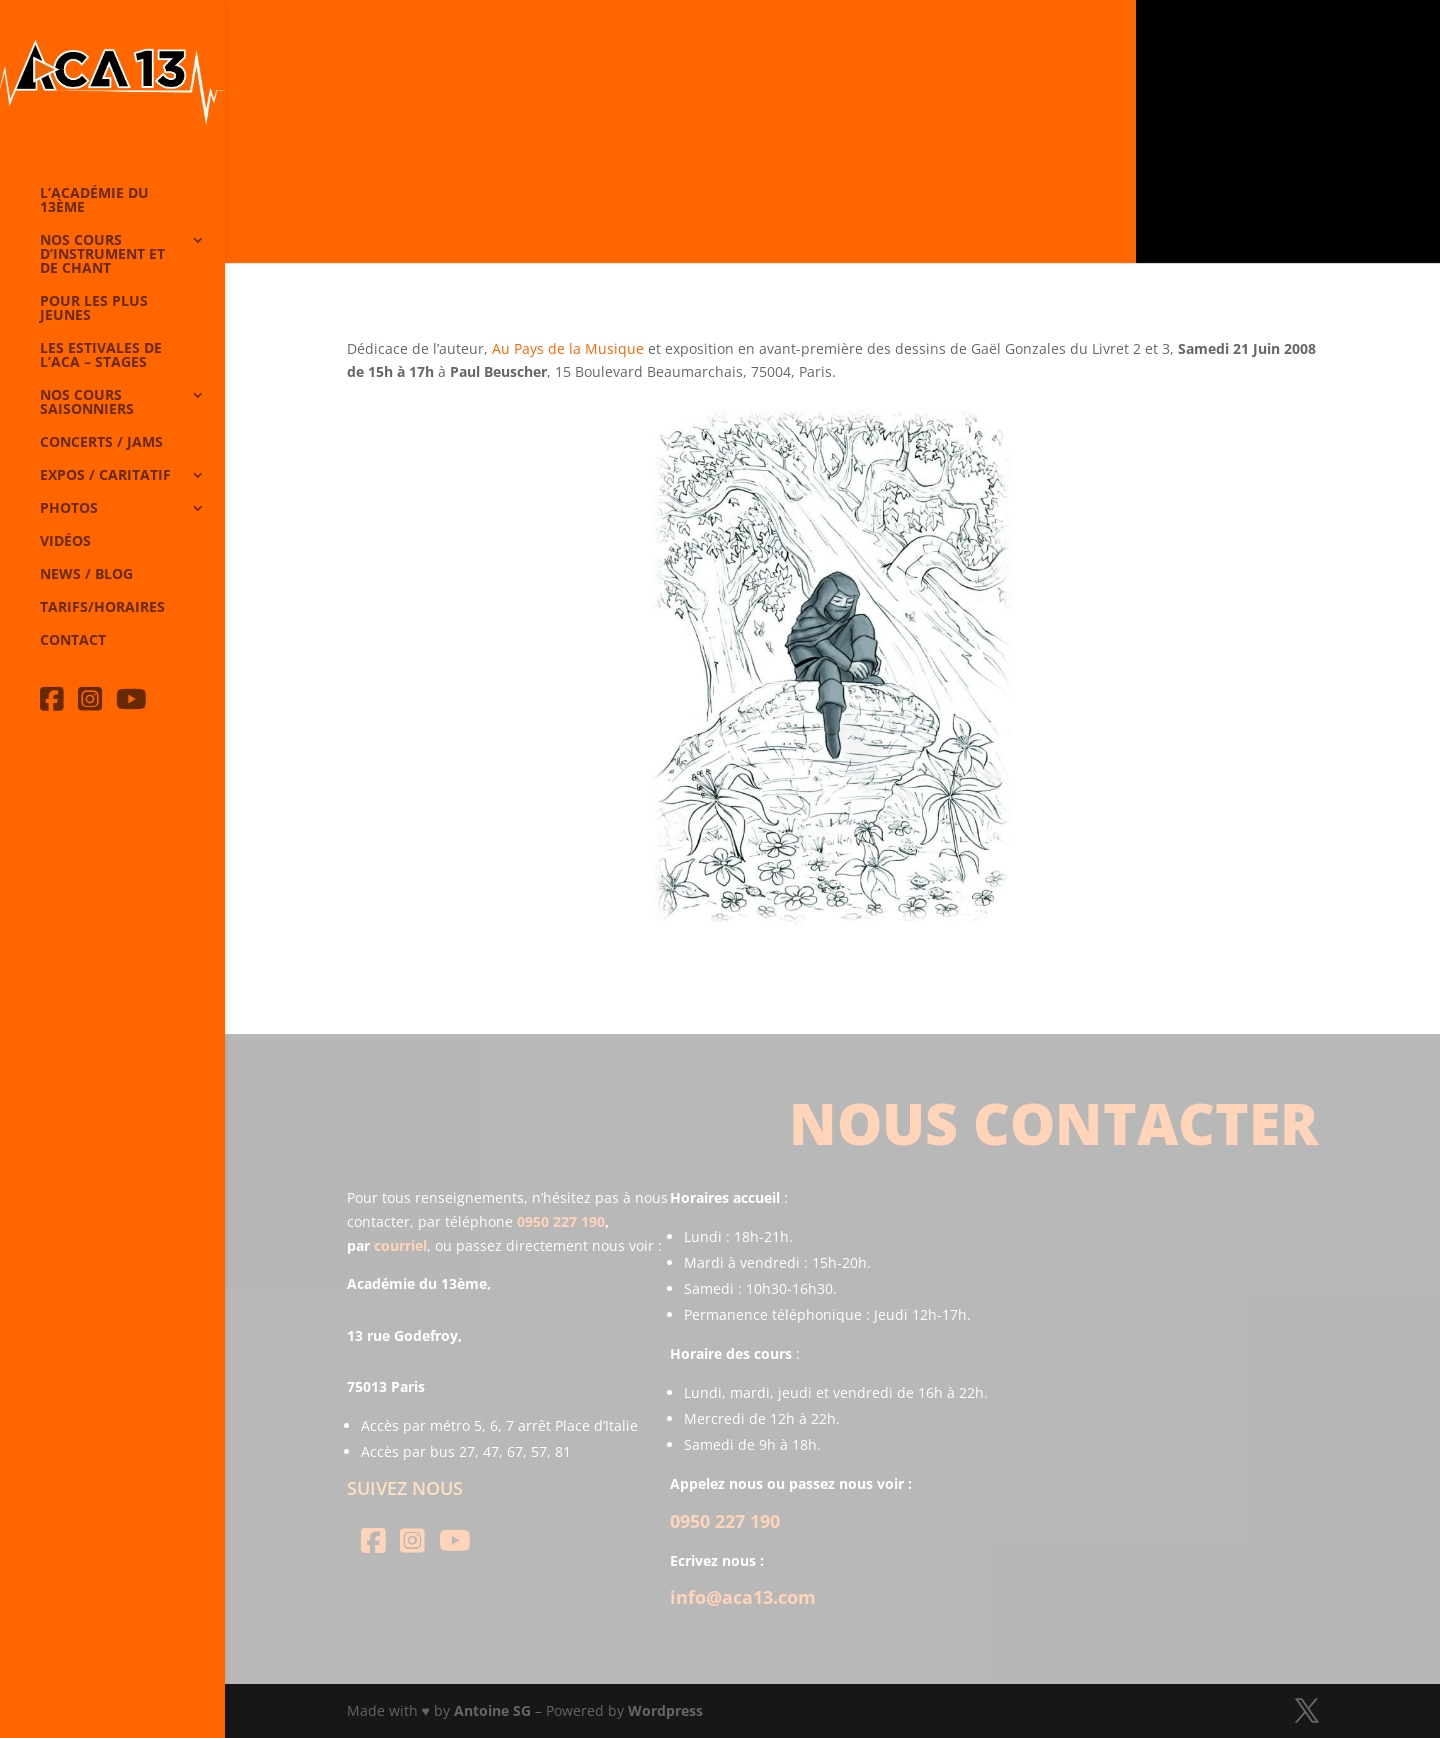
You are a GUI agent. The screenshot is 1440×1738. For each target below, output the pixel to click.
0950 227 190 (561, 1221)
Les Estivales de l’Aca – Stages (101, 356)
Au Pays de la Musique (568, 348)
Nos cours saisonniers (87, 403)
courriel (400, 1245)
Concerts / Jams (101, 443)
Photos (69, 509)
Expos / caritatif (105, 476)
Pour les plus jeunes (94, 309)
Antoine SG (492, 1710)
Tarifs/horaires (102, 608)
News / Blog (86, 575)
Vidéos (65, 542)
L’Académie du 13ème (94, 201)
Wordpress (665, 1710)
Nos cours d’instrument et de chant (102, 255)
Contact (73, 641)
